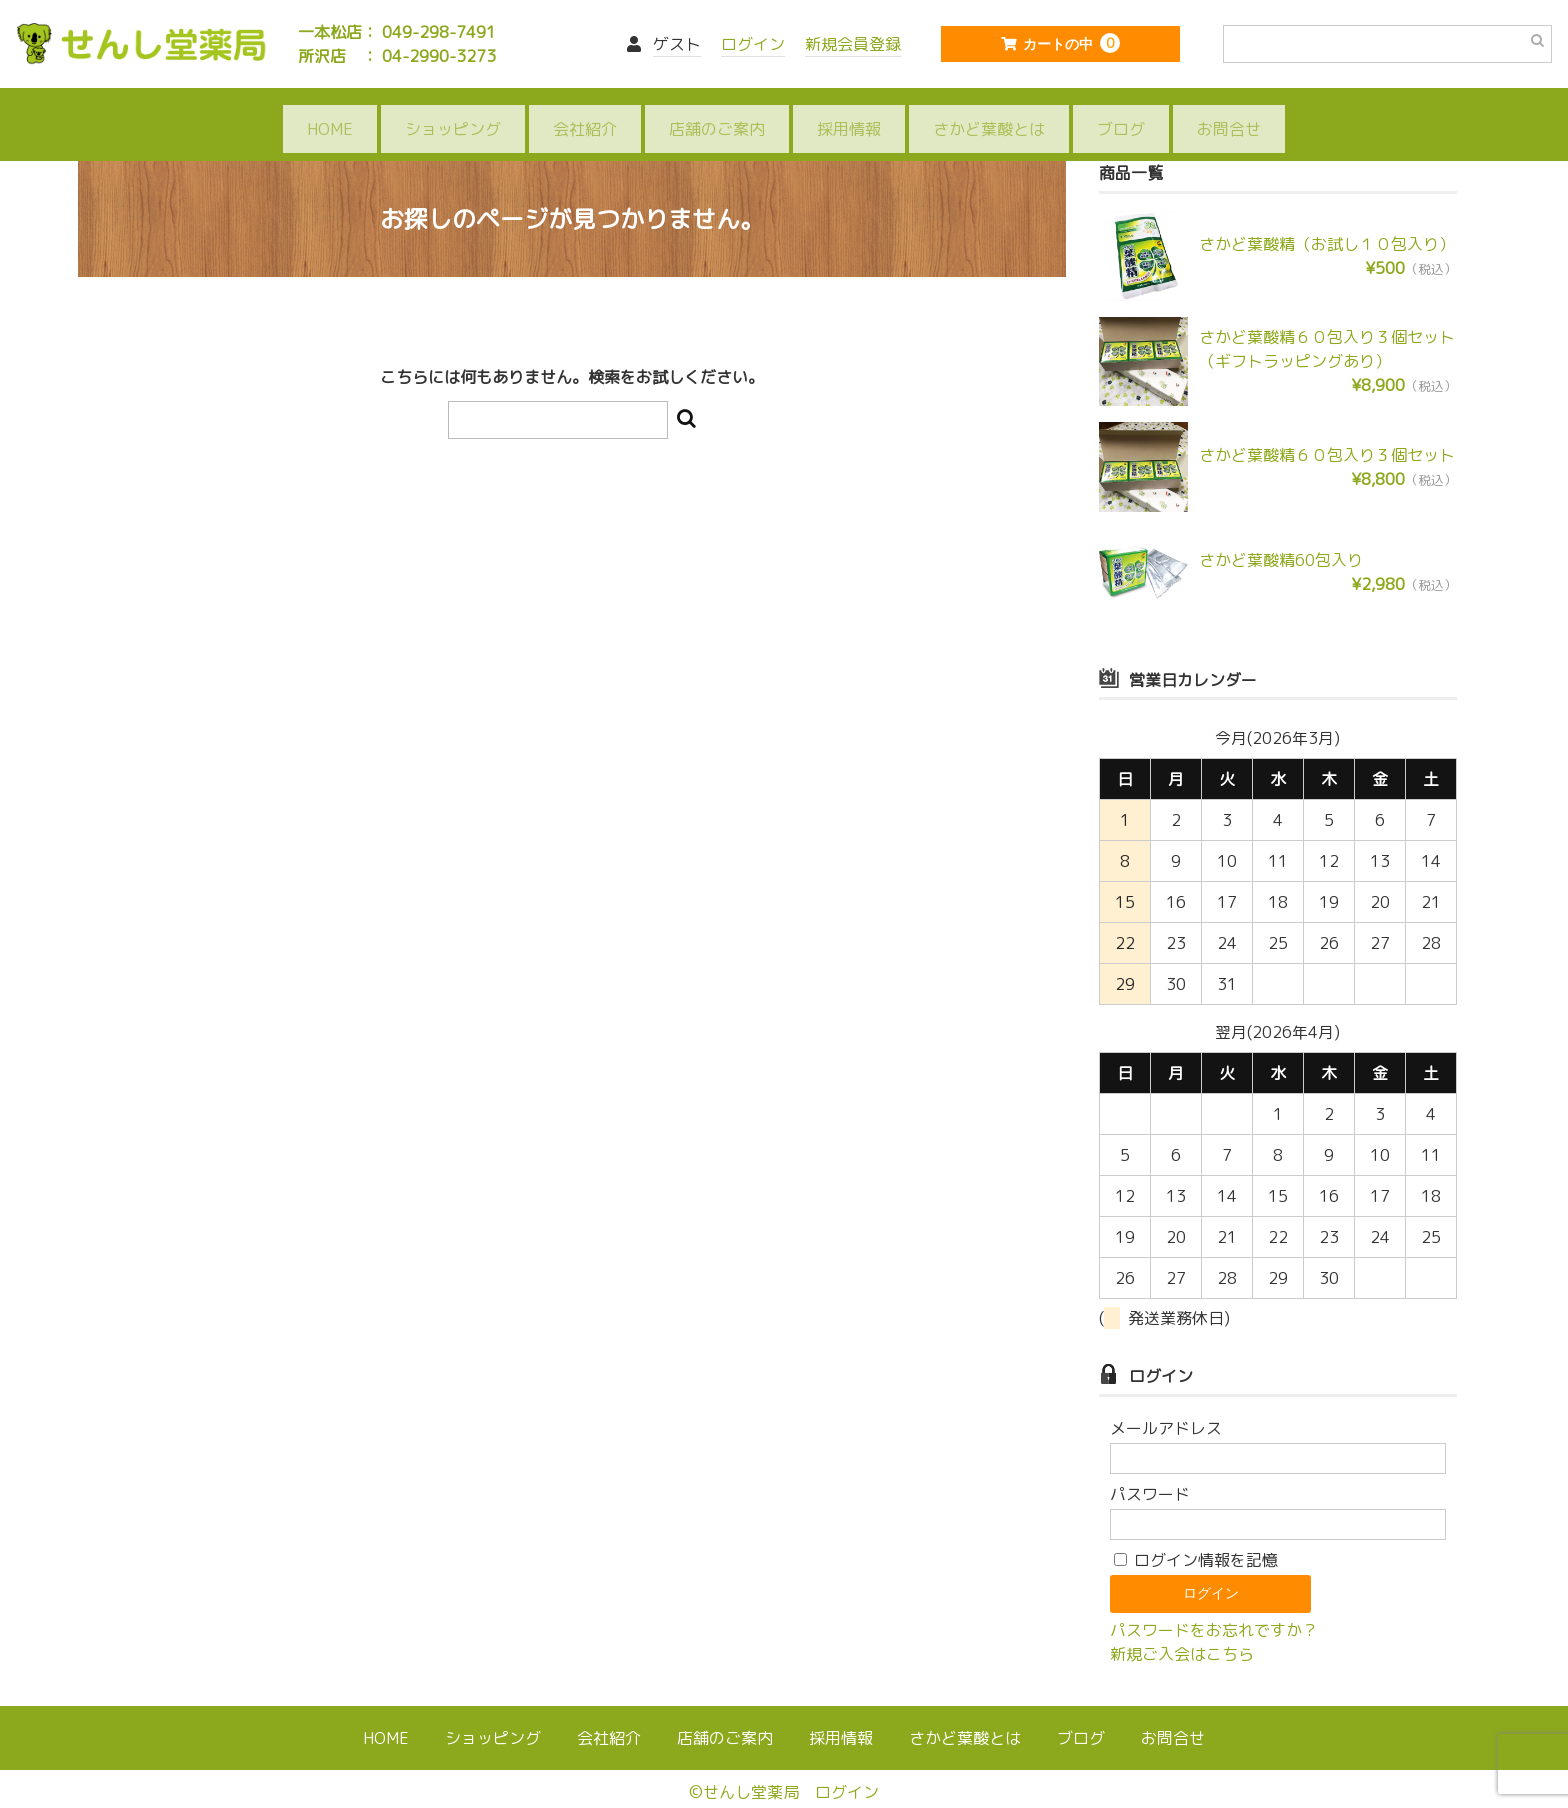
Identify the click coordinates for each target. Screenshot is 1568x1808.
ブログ (1121, 112)
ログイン (753, 44)
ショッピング (453, 112)
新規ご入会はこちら (1182, 1628)
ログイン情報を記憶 (1196, 1534)
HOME (330, 112)
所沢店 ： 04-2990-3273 (397, 56)
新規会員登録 (853, 44)
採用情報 (849, 112)
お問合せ (1229, 112)
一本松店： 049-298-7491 (397, 32)
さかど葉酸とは (989, 112)
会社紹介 (585, 112)
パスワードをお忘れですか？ (1214, 1604)
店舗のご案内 (717, 112)
